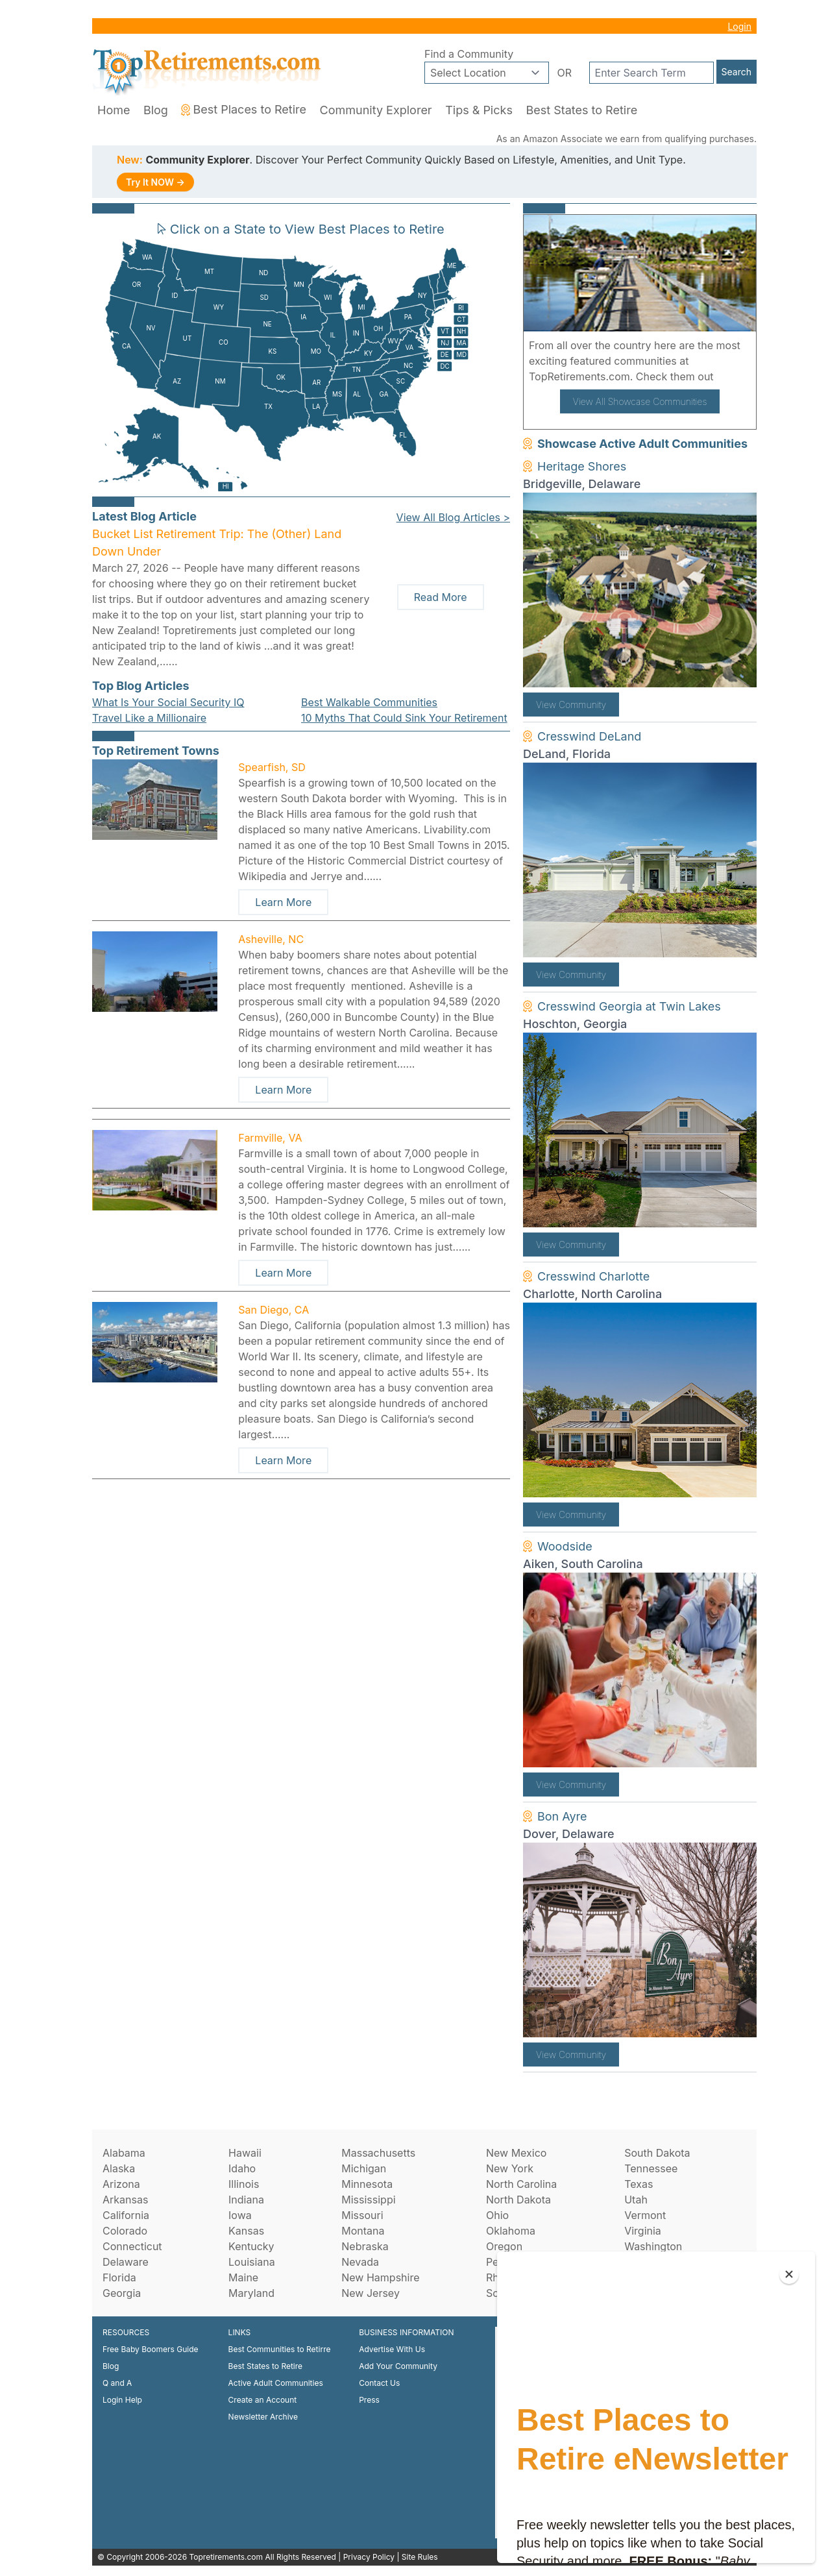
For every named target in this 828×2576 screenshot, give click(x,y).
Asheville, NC (271, 939)
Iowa (240, 2215)
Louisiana (251, 2261)
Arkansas (125, 2199)
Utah (636, 2199)
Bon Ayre (562, 1816)
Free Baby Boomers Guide (151, 2349)
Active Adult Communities (275, 2383)
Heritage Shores (581, 466)
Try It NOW (155, 182)
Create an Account (262, 2400)
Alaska (119, 2168)
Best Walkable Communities (369, 702)
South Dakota (657, 2152)
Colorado (125, 2230)
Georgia (122, 2293)
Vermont (645, 2215)
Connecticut (132, 2246)
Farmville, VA (270, 1137)
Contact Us (379, 2383)
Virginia (642, 2230)
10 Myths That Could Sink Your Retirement (404, 717)
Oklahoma (510, 2230)
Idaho (242, 2168)
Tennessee (650, 2168)
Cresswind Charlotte (593, 1276)
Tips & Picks (479, 110)
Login (739, 26)
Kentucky (251, 2246)
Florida (119, 2277)
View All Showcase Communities (640, 401)
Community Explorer (376, 110)
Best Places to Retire (243, 109)
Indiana (246, 2199)
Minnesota (367, 2183)
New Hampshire (380, 2277)
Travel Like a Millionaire (149, 717)
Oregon (504, 2246)
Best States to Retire (581, 110)
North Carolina (521, 2183)
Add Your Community (398, 2366)
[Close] (789, 2274)
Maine (243, 2277)
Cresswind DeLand (589, 736)
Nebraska (364, 2246)
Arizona (121, 2183)
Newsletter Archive (263, 2417)
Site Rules (420, 2557)
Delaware (126, 2261)
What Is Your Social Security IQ (168, 702)
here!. (731, 376)
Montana (362, 2230)
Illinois (243, 2183)
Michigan (363, 2168)
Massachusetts (378, 2152)
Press (369, 2400)
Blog (155, 110)
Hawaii (245, 2152)
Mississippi (368, 2199)
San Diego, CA (273, 1309)
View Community (571, 704)
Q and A (117, 2383)
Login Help (122, 2400)
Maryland (251, 2293)
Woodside (564, 1546)
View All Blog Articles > (453, 517)
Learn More (283, 902)
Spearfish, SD (271, 767)
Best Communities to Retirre (279, 2349)
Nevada (360, 2261)
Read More (440, 597)
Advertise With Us (392, 2349)
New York (509, 2168)
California (126, 2215)
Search (736, 71)
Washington (653, 2246)
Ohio (497, 2215)
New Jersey (370, 2293)
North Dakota (518, 2199)
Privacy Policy (369, 2557)
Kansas (246, 2230)
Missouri (362, 2215)
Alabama (124, 2152)
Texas (638, 2183)
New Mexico (516, 2152)
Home (113, 110)
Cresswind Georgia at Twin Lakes (629, 1006)
